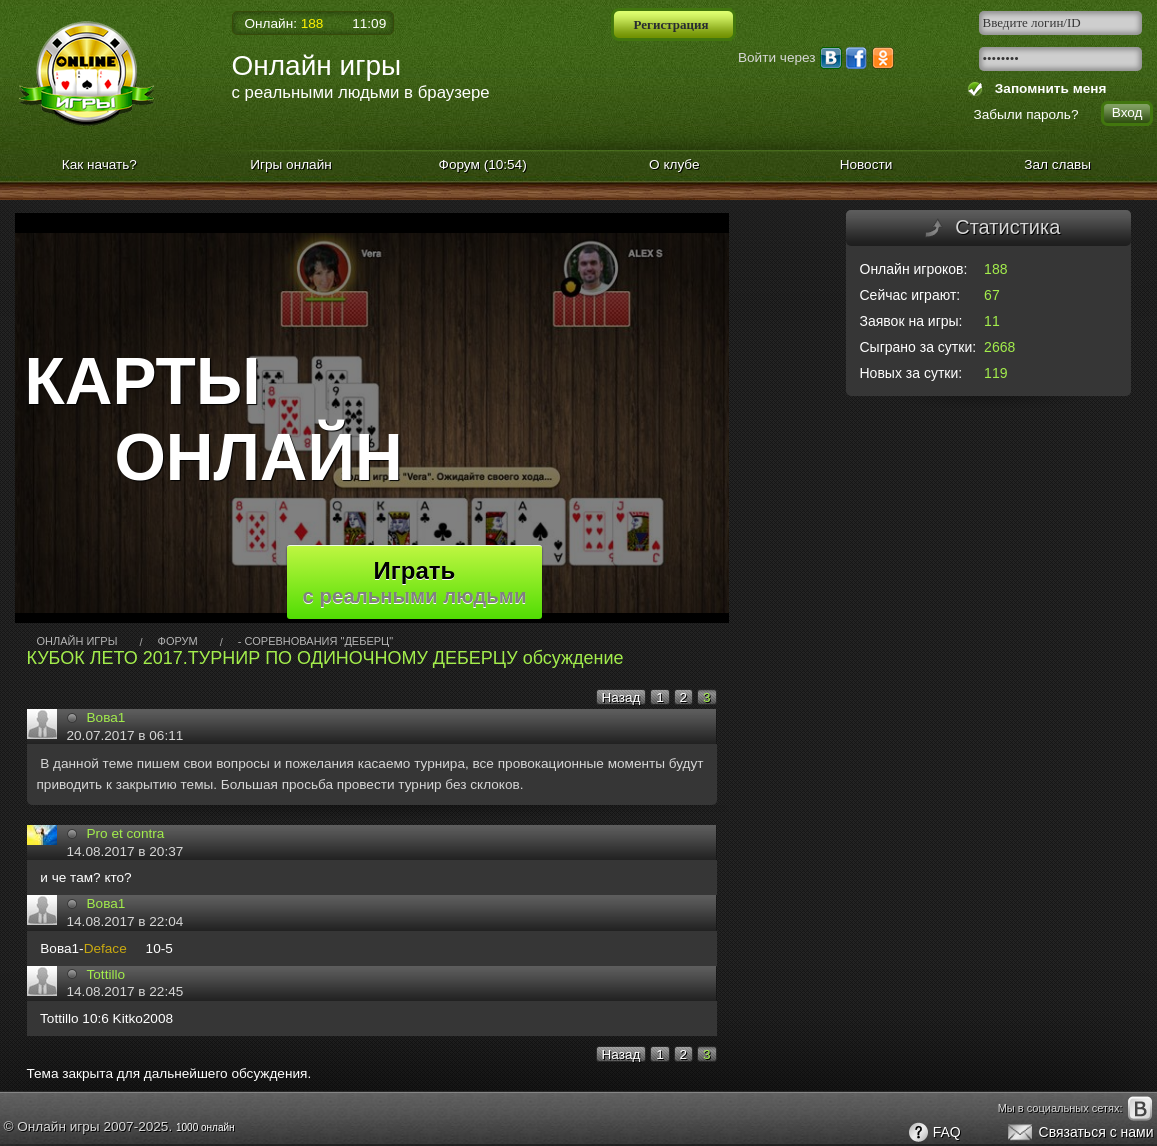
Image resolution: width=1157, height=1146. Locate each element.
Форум (483, 164)
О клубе (674, 164)
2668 (999, 347)
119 (995, 373)
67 (992, 295)
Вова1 (106, 717)
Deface (105, 948)
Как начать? (99, 164)
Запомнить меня (1046, 88)
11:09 (369, 23)
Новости (866, 164)
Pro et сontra (126, 833)
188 (995, 269)
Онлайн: (284, 23)
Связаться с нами (1079, 1133)
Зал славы (1057, 164)
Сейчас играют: (910, 295)
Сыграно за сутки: (918, 347)
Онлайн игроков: (914, 269)
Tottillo (106, 974)
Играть (415, 582)
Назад (621, 697)
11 (992, 321)
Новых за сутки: (911, 373)
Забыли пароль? (1026, 114)
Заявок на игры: (911, 321)
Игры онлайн (291, 164)
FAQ (934, 1133)
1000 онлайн (205, 1127)
